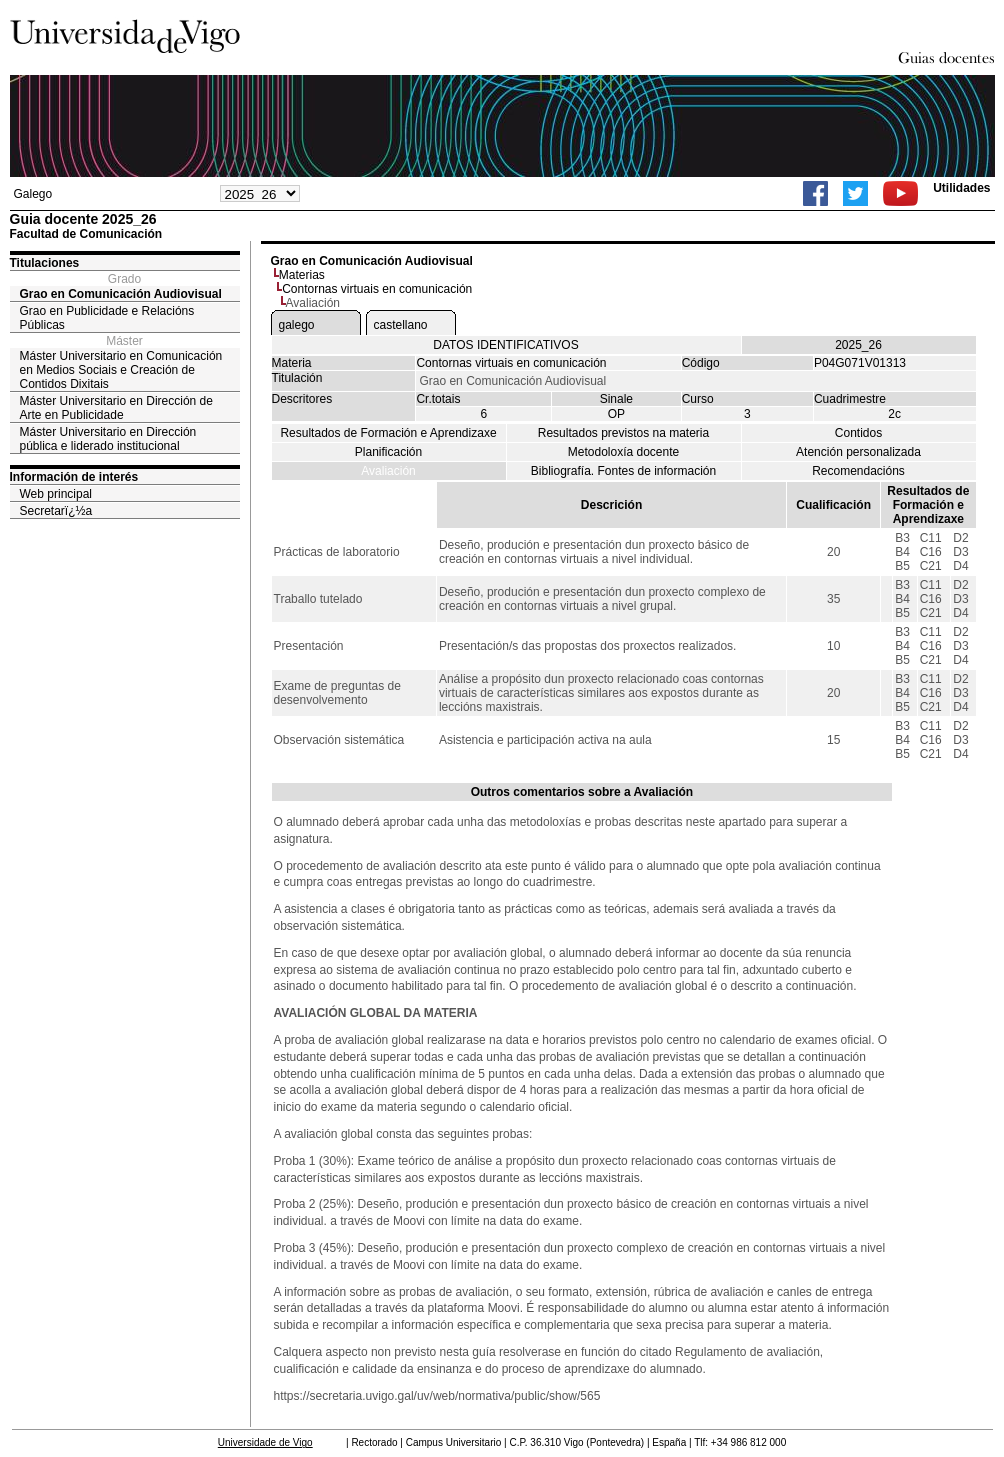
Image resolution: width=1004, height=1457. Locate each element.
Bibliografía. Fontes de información (623, 471)
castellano (401, 325)
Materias (302, 275)
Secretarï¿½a (56, 511)
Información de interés (74, 477)
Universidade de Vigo (265, 1442)
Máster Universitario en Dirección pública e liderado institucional (108, 439)
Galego (33, 194)
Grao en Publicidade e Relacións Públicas (107, 318)
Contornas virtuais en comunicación (377, 289)
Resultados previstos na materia (623, 433)
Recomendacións (858, 471)
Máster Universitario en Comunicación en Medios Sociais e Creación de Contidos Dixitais (121, 370)
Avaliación (388, 471)
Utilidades (961, 188)
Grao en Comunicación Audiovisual (121, 294)
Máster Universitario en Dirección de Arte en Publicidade (116, 408)
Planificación (388, 452)
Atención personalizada (858, 452)
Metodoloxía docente (623, 452)
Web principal (56, 494)
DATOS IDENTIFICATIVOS (505, 345)
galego (297, 325)
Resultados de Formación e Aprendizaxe (388, 433)
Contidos (858, 433)
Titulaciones (45, 263)
